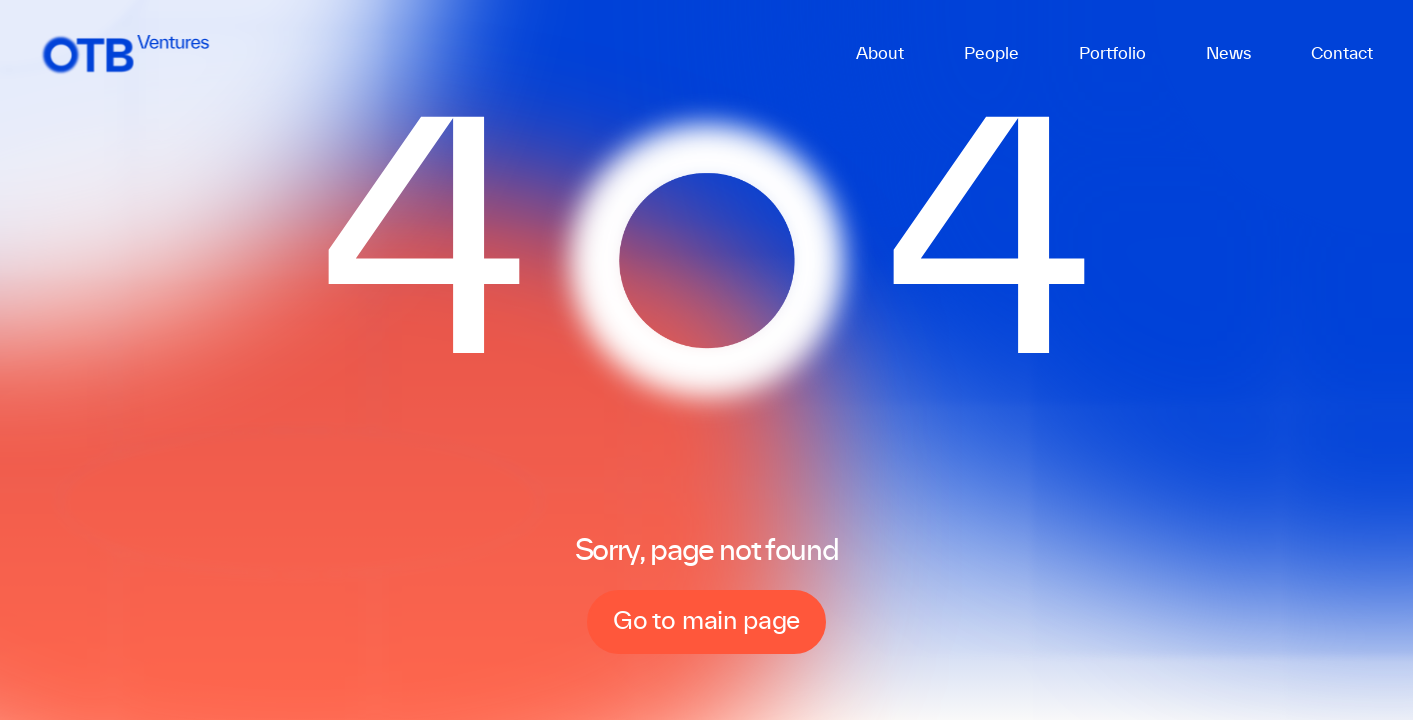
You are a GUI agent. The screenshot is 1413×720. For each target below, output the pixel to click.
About (880, 54)
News (1228, 54)
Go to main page (707, 622)
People (991, 54)
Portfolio (1112, 54)
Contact (1342, 54)
